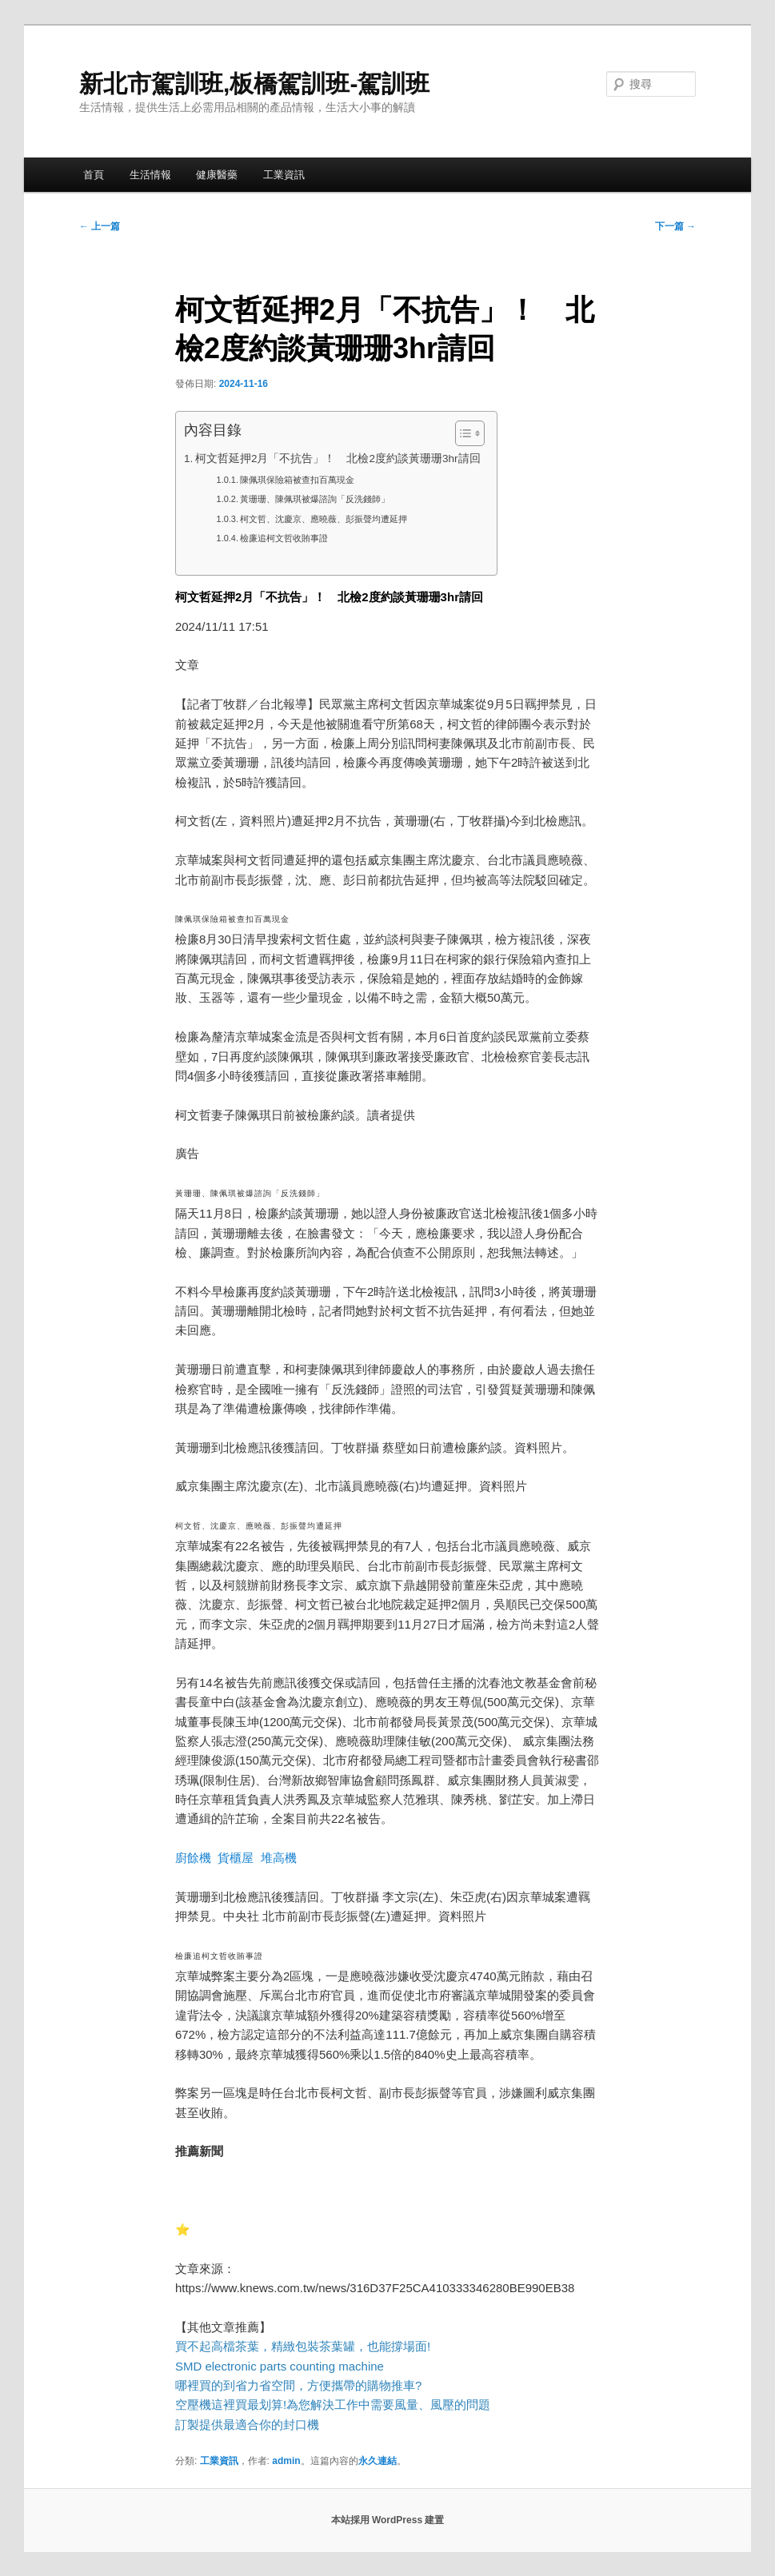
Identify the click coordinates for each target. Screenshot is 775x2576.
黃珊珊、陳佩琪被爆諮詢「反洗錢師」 (314, 499)
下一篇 (675, 226)
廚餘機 (193, 1857)
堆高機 (279, 1857)
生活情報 (150, 175)
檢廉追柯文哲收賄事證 (284, 538)
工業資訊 (284, 175)
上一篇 (99, 226)
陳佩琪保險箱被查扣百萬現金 (297, 479)
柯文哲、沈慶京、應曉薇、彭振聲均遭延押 (323, 519)
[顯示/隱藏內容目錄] (462, 433)
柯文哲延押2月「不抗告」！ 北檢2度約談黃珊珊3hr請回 (338, 459)
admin (286, 2460)
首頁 (93, 175)
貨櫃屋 (236, 1857)
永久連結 (377, 2460)
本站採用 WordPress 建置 (388, 2520)
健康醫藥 (217, 175)
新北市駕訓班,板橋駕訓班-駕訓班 (254, 83)
